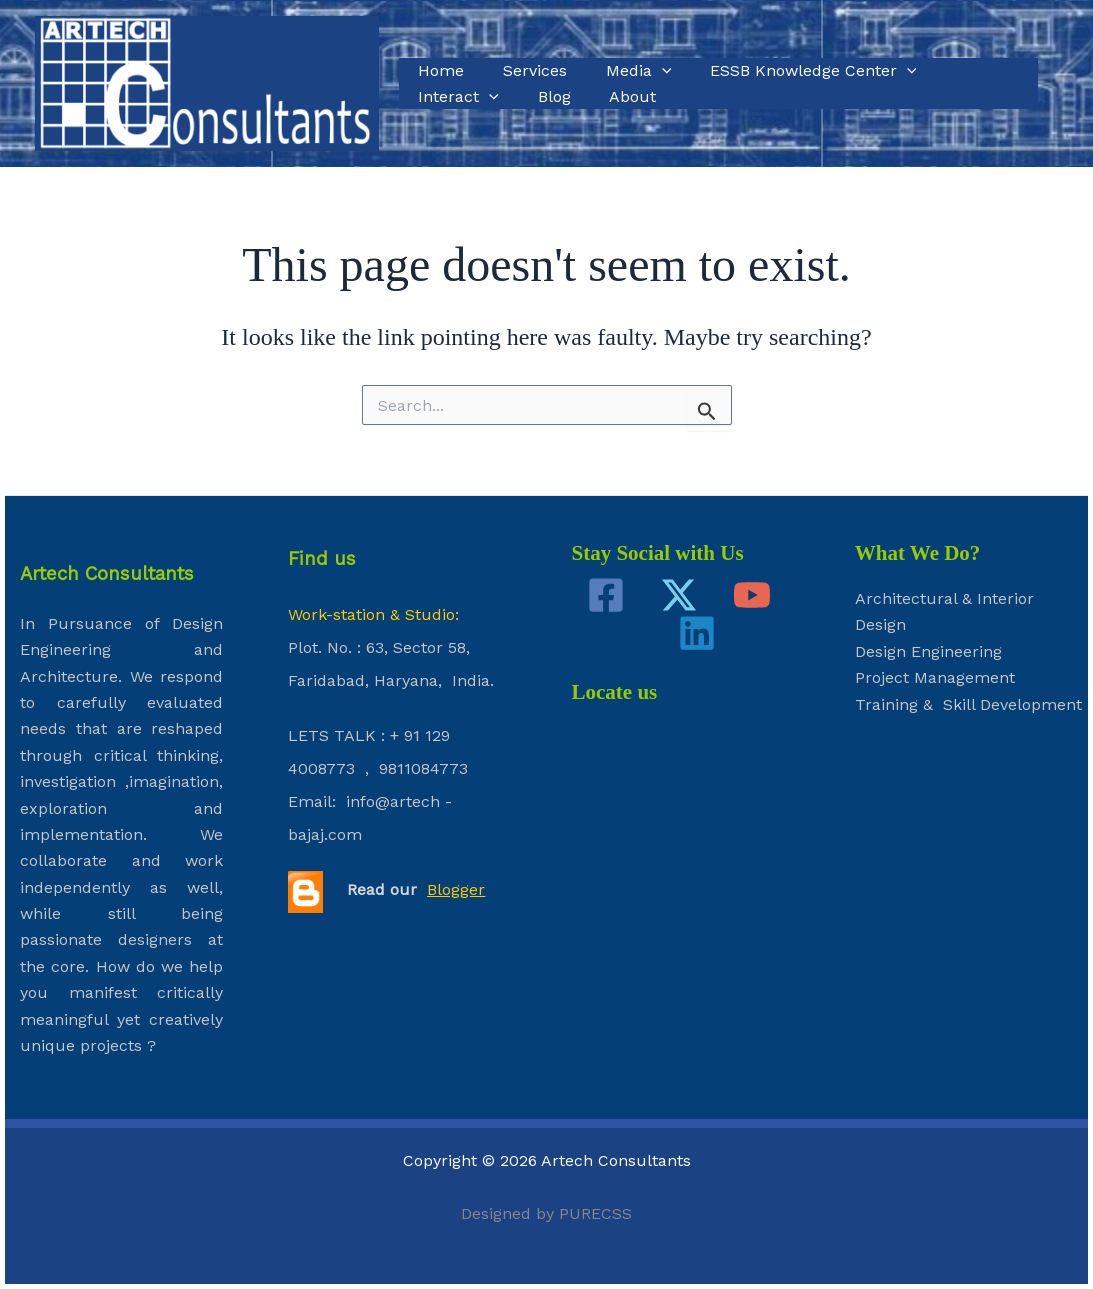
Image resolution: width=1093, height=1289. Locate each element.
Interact (965, 71)
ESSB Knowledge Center (790, 71)
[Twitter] (679, 595)
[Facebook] (606, 595)
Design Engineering (928, 651)
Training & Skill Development (968, 704)
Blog (431, 96)
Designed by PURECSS (546, 1213)
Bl (434, 889)
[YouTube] (752, 595)
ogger (463, 889)
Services (525, 70)
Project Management (935, 677)
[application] (645, 71)
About (503, 96)
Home (438, 70)
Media (622, 71)
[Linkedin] (697, 633)
